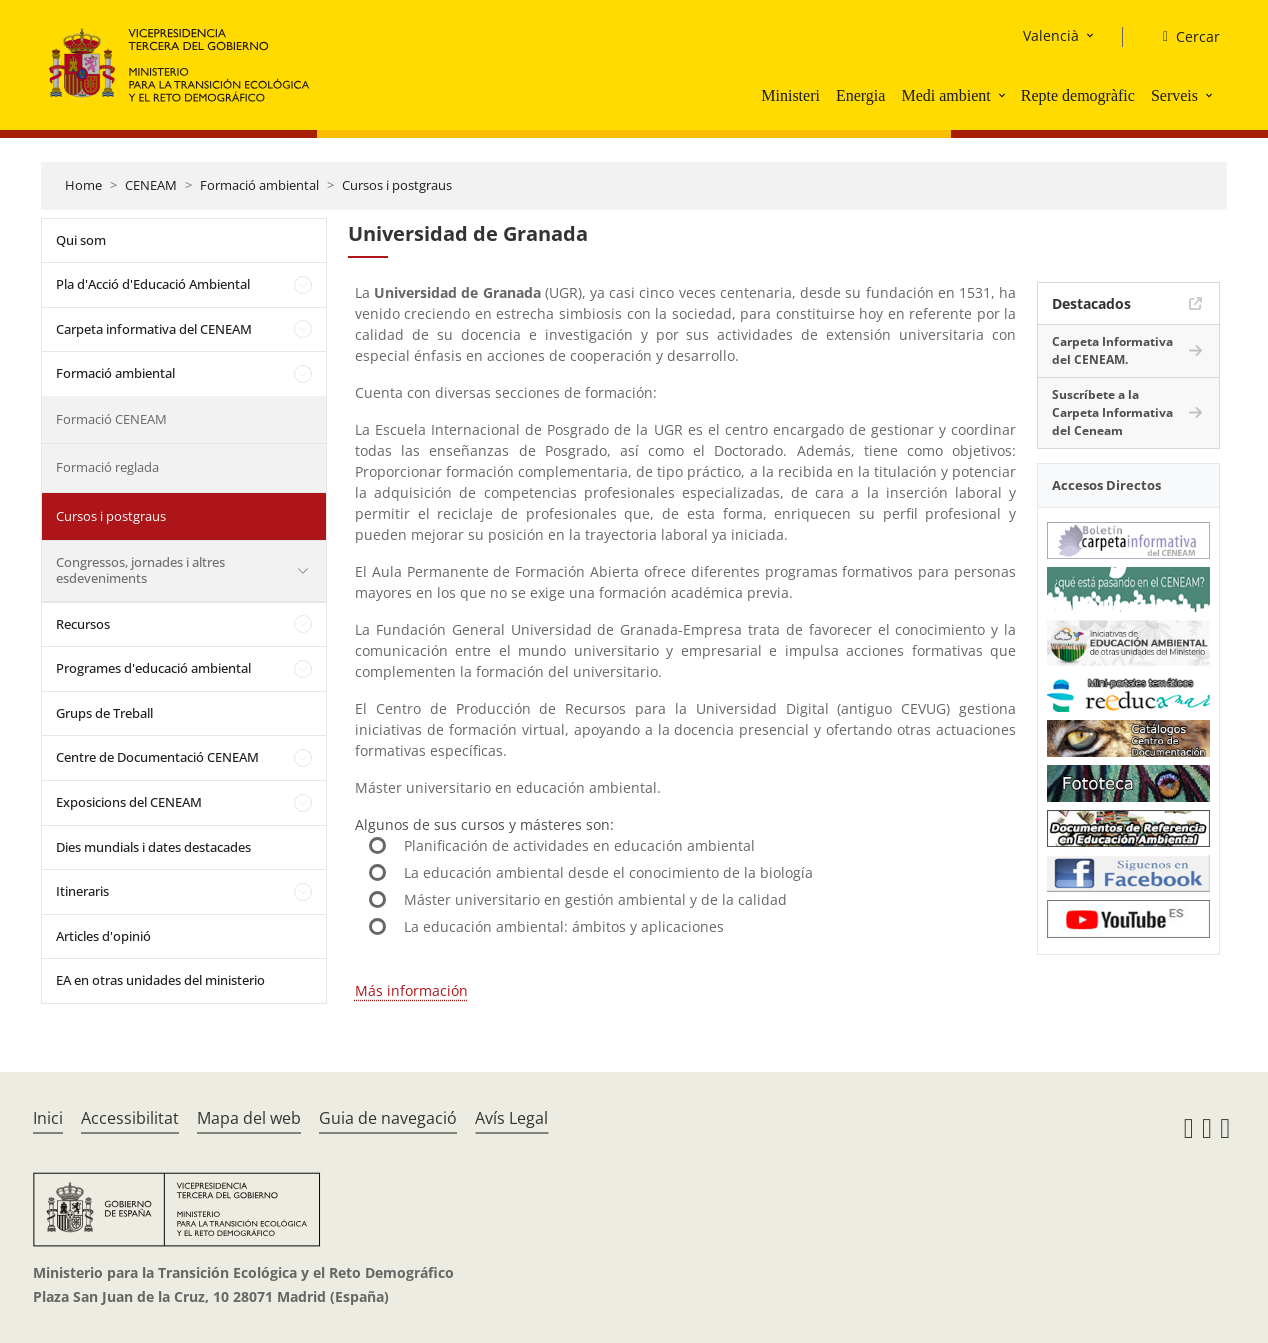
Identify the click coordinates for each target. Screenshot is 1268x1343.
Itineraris (82, 891)
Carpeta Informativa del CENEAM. (1112, 350)
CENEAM (151, 185)
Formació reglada (107, 467)
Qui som (81, 240)
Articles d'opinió (103, 936)
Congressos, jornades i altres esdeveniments (140, 570)
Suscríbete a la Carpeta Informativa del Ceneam (1112, 412)
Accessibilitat (130, 1118)
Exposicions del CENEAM (129, 802)
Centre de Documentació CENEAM (157, 757)
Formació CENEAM (111, 419)
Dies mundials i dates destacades (153, 847)
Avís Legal (511, 1118)
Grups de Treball (104, 713)
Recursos (83, 624)
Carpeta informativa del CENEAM (154, 329)
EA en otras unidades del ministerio (160, 980)
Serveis (1174, 95)
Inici (48, 1118)
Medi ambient (945, 95)
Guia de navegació (388, 1118)
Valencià (1051, 35)
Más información (411, 990)
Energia (860, 95)
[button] (1004, 95)
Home (83, 185)
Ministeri (790, 95)
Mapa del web (249, 1118)
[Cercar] (1183, 37)
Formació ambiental (259, 185)
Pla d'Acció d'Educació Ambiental (153, 284)
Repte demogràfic (1078, 95)
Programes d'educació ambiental (153, 668)
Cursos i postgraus (397, 185)
